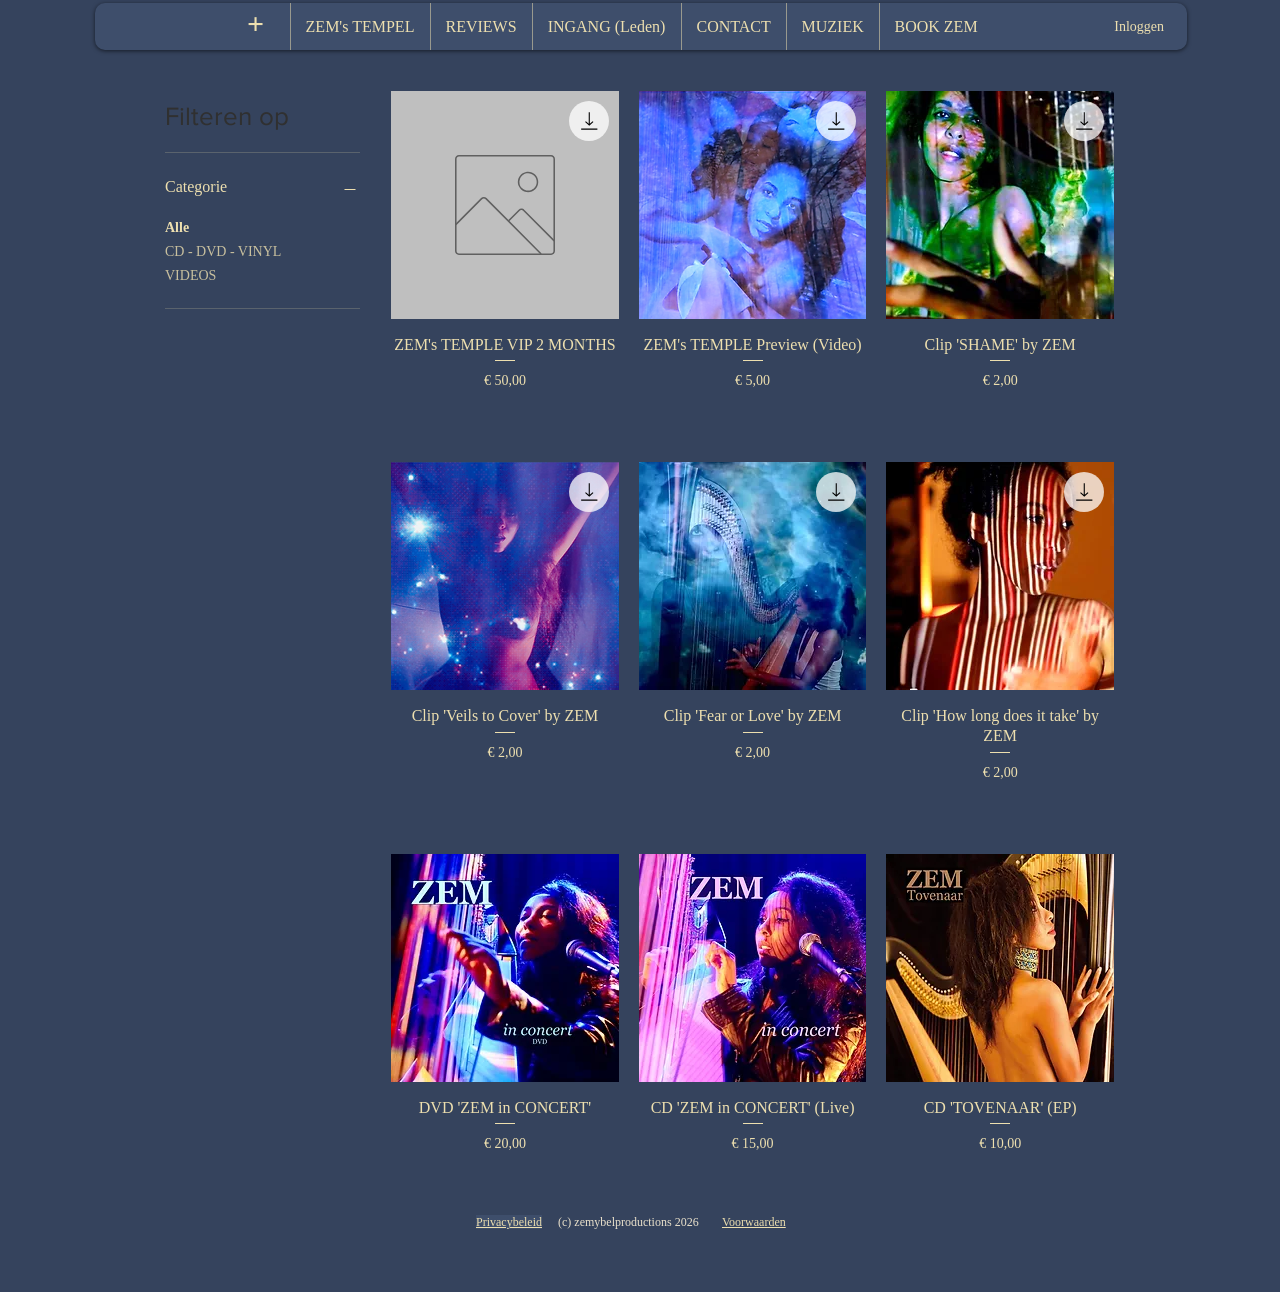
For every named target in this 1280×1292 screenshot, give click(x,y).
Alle (177, 225)
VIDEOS (190, 273)
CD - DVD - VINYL (223, 249)
